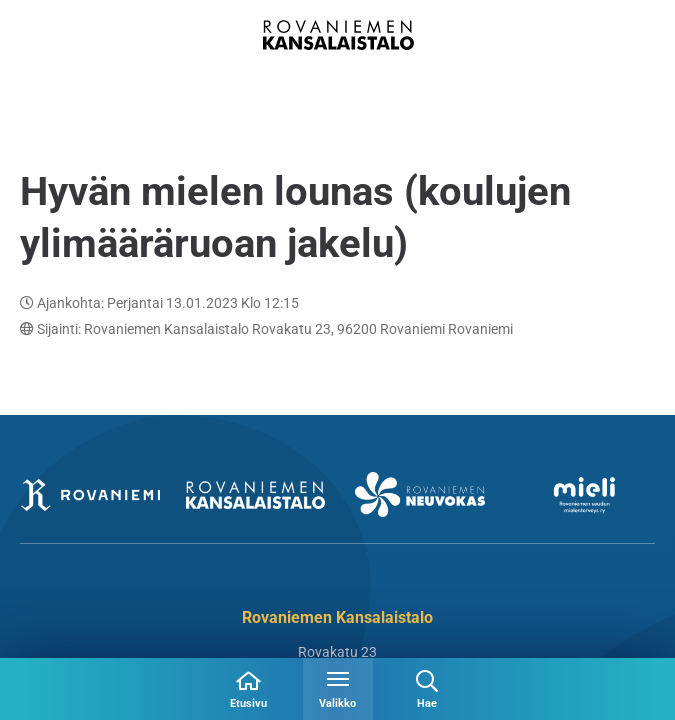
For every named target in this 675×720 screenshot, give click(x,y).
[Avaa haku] (427, 689)
